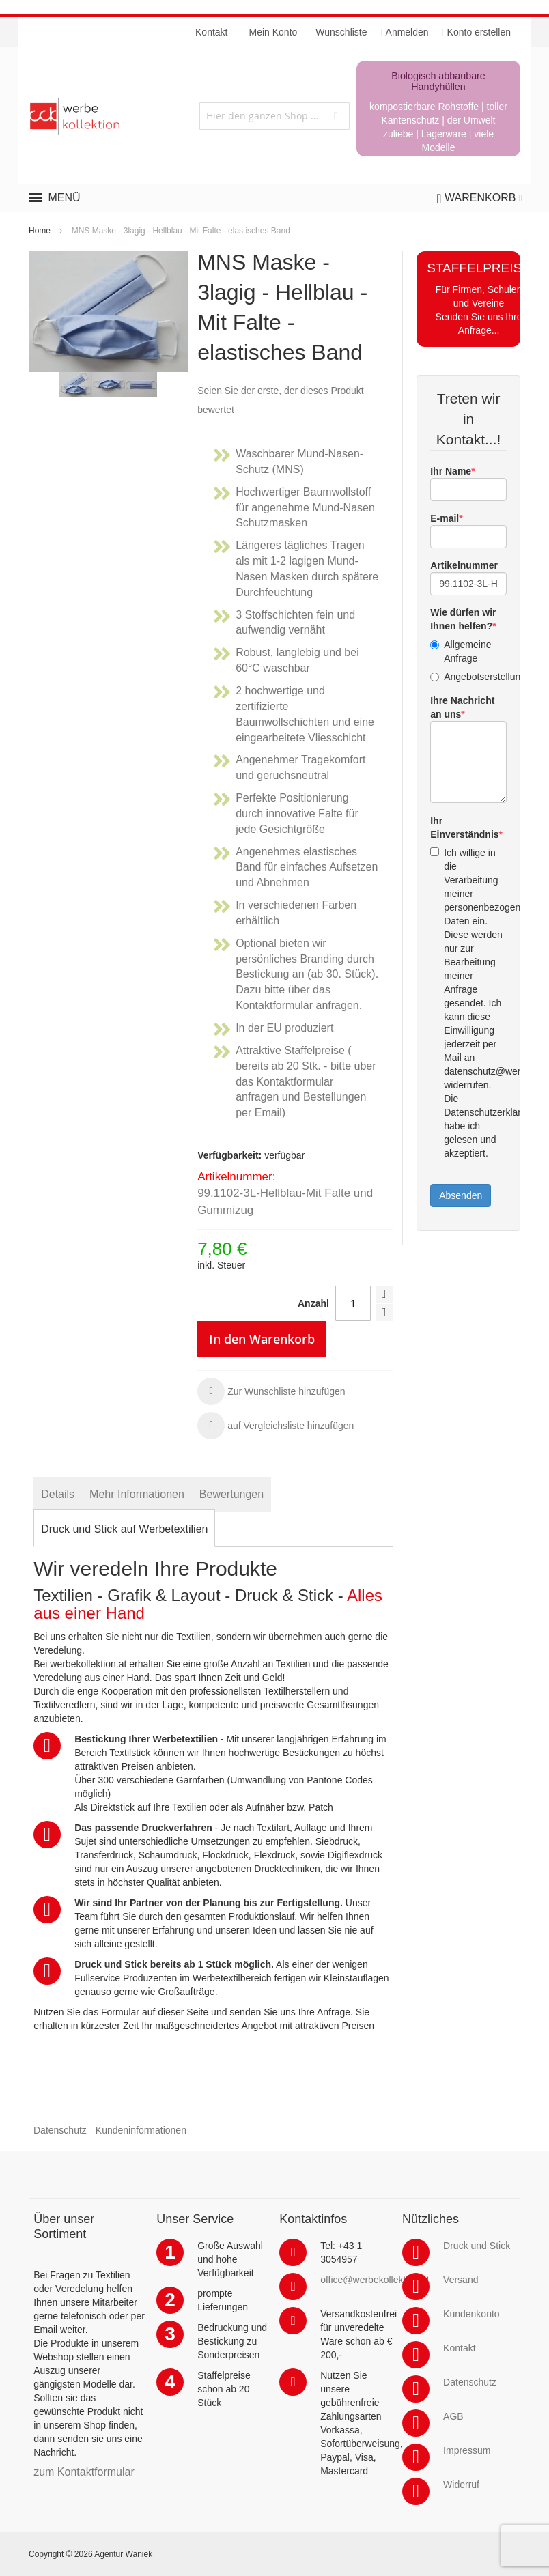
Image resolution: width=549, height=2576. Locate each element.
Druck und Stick (476, 2245)
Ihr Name (450, 471)
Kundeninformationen (141, 2130)
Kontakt (459, 2348)
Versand (460, 2279)
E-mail (444, 518)
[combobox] (274, 116)
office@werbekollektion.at (374, 2279)
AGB (453, 2416)
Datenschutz (60, 2130)
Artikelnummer (464, 565)
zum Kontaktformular (84, 2472)
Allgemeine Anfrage (460, 651)
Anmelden (407, 32)
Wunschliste (341, 32)
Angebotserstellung (468, 676)
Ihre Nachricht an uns (462, 707)
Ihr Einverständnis (464, 827)
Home (40, 231)
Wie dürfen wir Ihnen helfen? (463, 619)
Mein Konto (273, 32)
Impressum (466, 2450)
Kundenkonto (471, 2313)
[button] (271, 1391)
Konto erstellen (479, 32)
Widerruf (461, 2484)
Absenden (460, 1195)
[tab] (57, 1494)
